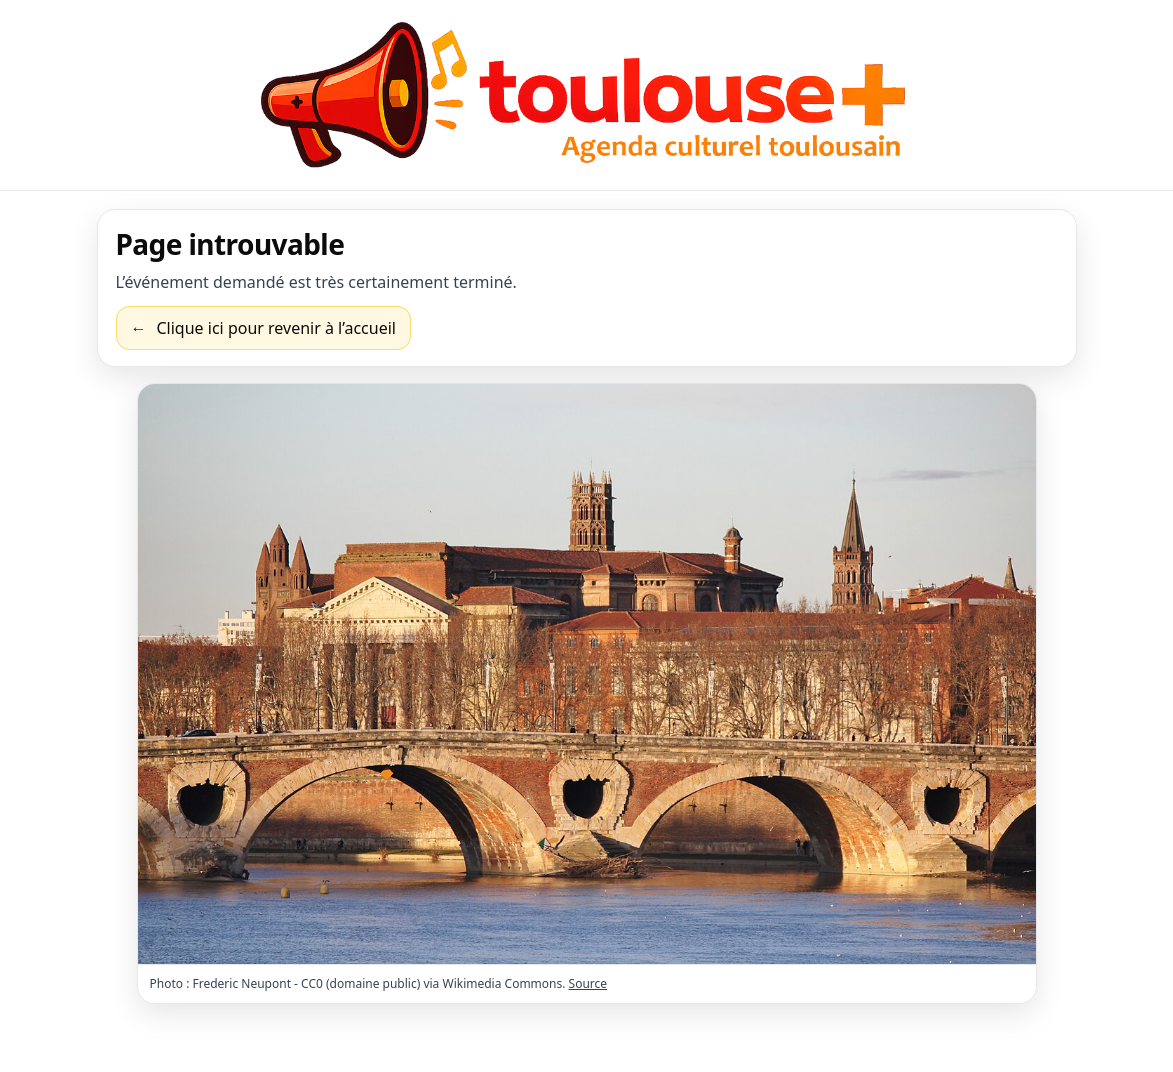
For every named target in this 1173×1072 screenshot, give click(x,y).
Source (588, 983)
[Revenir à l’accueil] (263, 328)
